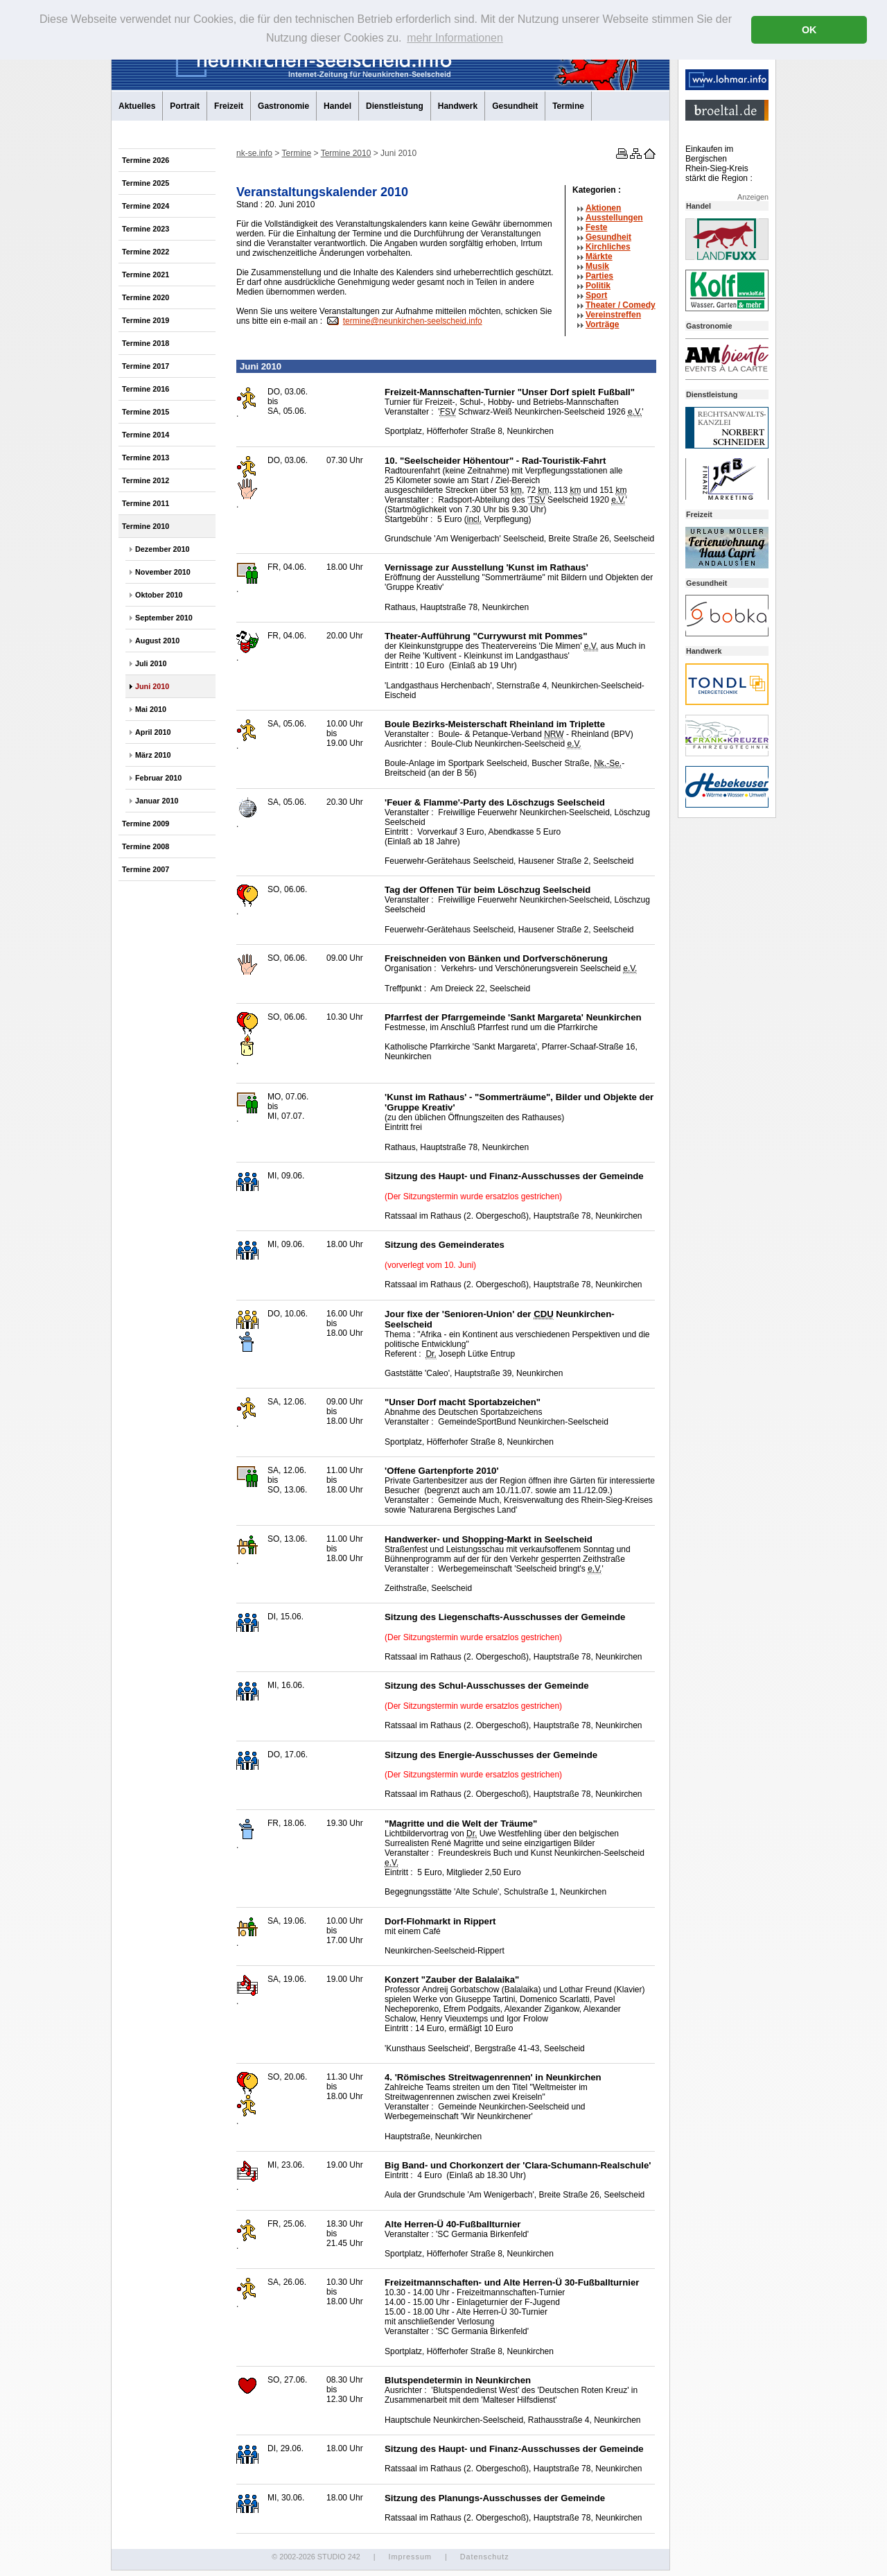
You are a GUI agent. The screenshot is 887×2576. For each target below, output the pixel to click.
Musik (597, 266)
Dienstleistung (394, 106)
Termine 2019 (145, 320)
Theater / (621, 305)
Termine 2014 (145, 434)
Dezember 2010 (162, 549)
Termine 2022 (145, 251)
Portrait (185, 106)
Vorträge (602, 324)
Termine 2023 (145, 229)
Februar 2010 (158, 778)
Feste (596, 227)
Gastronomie (283, 106)
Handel (337, 106)
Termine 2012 (145, 480)
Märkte (599, 256)
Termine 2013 (145, 457)
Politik (598, 285)
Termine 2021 (145, 274)
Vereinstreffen (613, 315)
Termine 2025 (145, 183)
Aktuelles (136, 106)
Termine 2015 (145, 412)
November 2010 (163, 572)
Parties (599, 276)
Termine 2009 (145, 823)
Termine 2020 (145, 297)
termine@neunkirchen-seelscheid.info (412, 321)
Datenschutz (484, 2556)
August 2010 (157, 640)
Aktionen (603, 208)
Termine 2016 (145, 389)
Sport (596, 295)
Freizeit (228, 106)
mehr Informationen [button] (455, 38)
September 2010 (164, 617)
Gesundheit (515, 106)
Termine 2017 (145, 366)
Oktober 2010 (158, 595)
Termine (568, 106)
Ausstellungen (614, 218)
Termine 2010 (145, 526)
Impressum (409, 2556)
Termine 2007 (145, 869)
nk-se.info (254, 153)
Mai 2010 (150, 709)
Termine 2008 (145, 846)
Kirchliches (608, 247)
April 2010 (153, 732)
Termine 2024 (145, 206)
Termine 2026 (145, 160)
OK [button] (809, 29)
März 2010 (153, 755)
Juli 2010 (151, 663)
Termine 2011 (145, 503)
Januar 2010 (156, 801)
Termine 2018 (145, 343)
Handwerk (457, 106)
